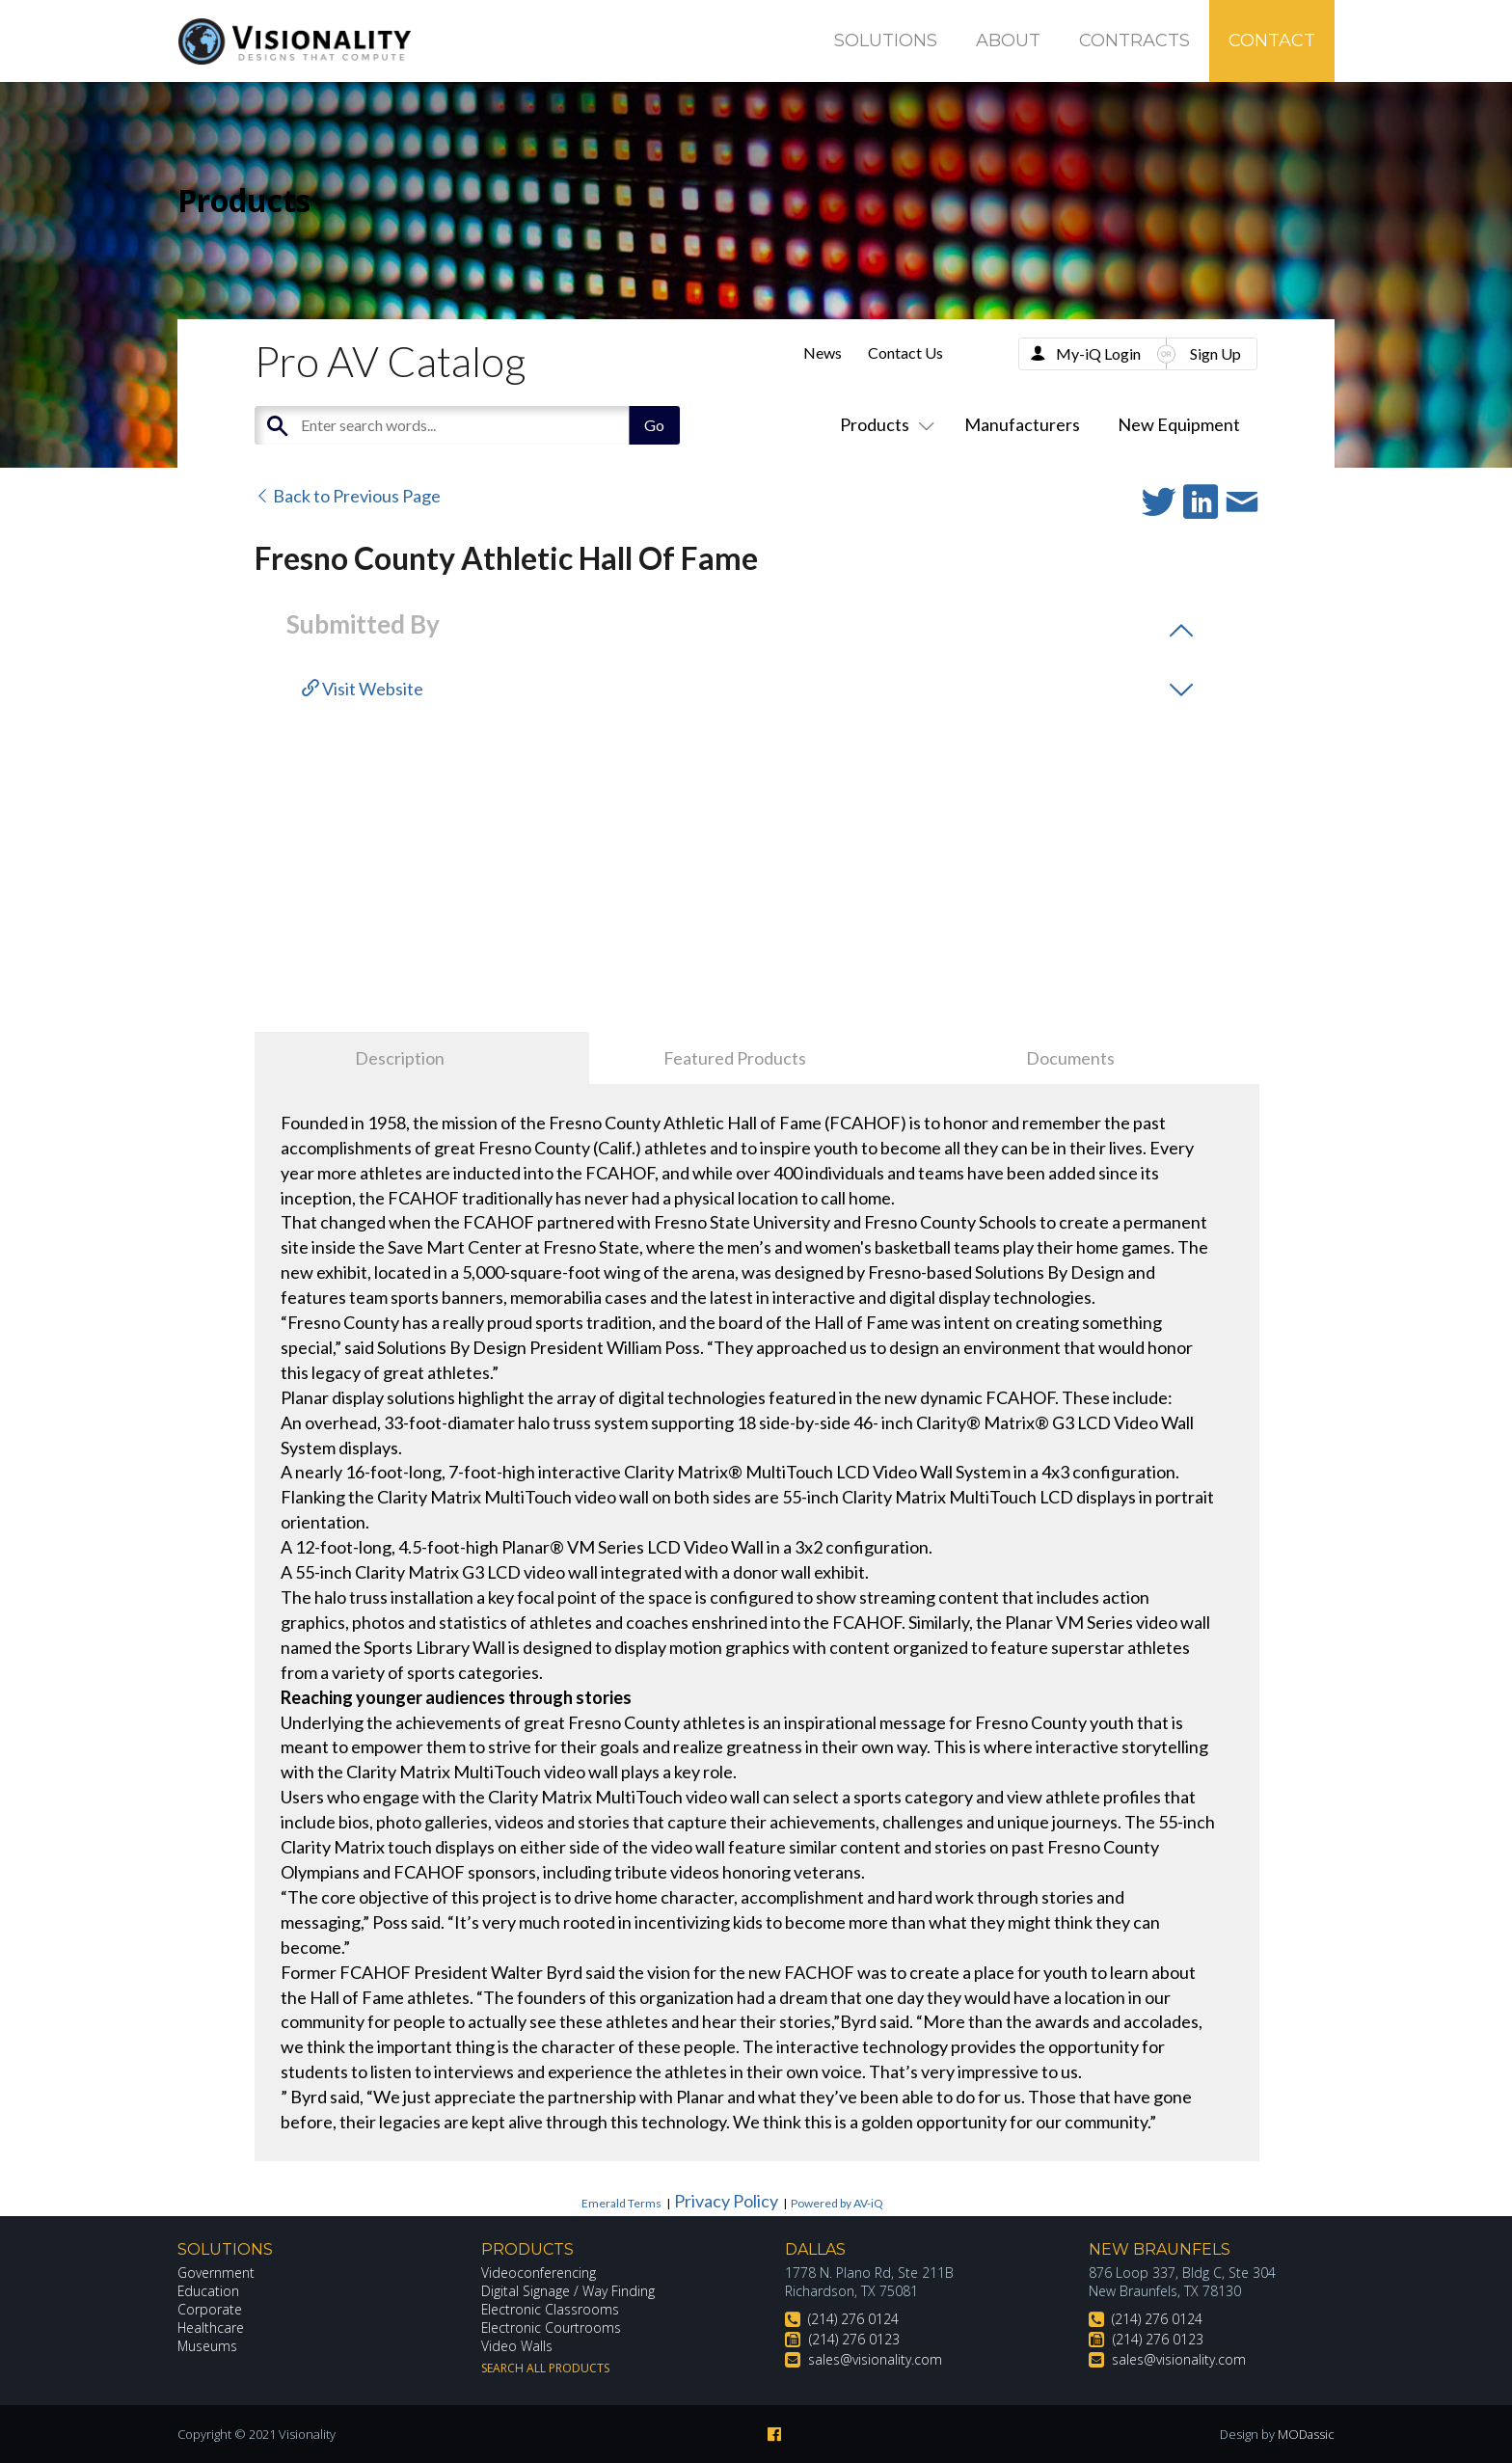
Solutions (885, 40)
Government (216, 2272)
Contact (1271, 40)
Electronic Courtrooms (551, 2327)
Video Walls (517, 2346)
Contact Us (905, 352)
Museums (207, 2346)
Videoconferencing (538, 2272)
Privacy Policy (726, 2200)
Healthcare (211, 2327)
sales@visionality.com (875, 2359)
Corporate (209, 2309)
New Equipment (1179, 424)
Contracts (1134, 40)
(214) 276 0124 (853, 2319)
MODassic (1306, 2434)
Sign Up (1215, 353)
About (1008, 40)
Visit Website (362, 688)
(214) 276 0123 (854, 2339)
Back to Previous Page (348, 495)
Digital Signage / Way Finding (568, 2291)
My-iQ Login (1098, 353)
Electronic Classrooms (550, 2309)
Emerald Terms (621, 2203)
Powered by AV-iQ (837, 2203)
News (822, 352)
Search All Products (545, 2368)
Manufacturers (1022, 424)
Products (883, 424)
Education (208, 2291)
